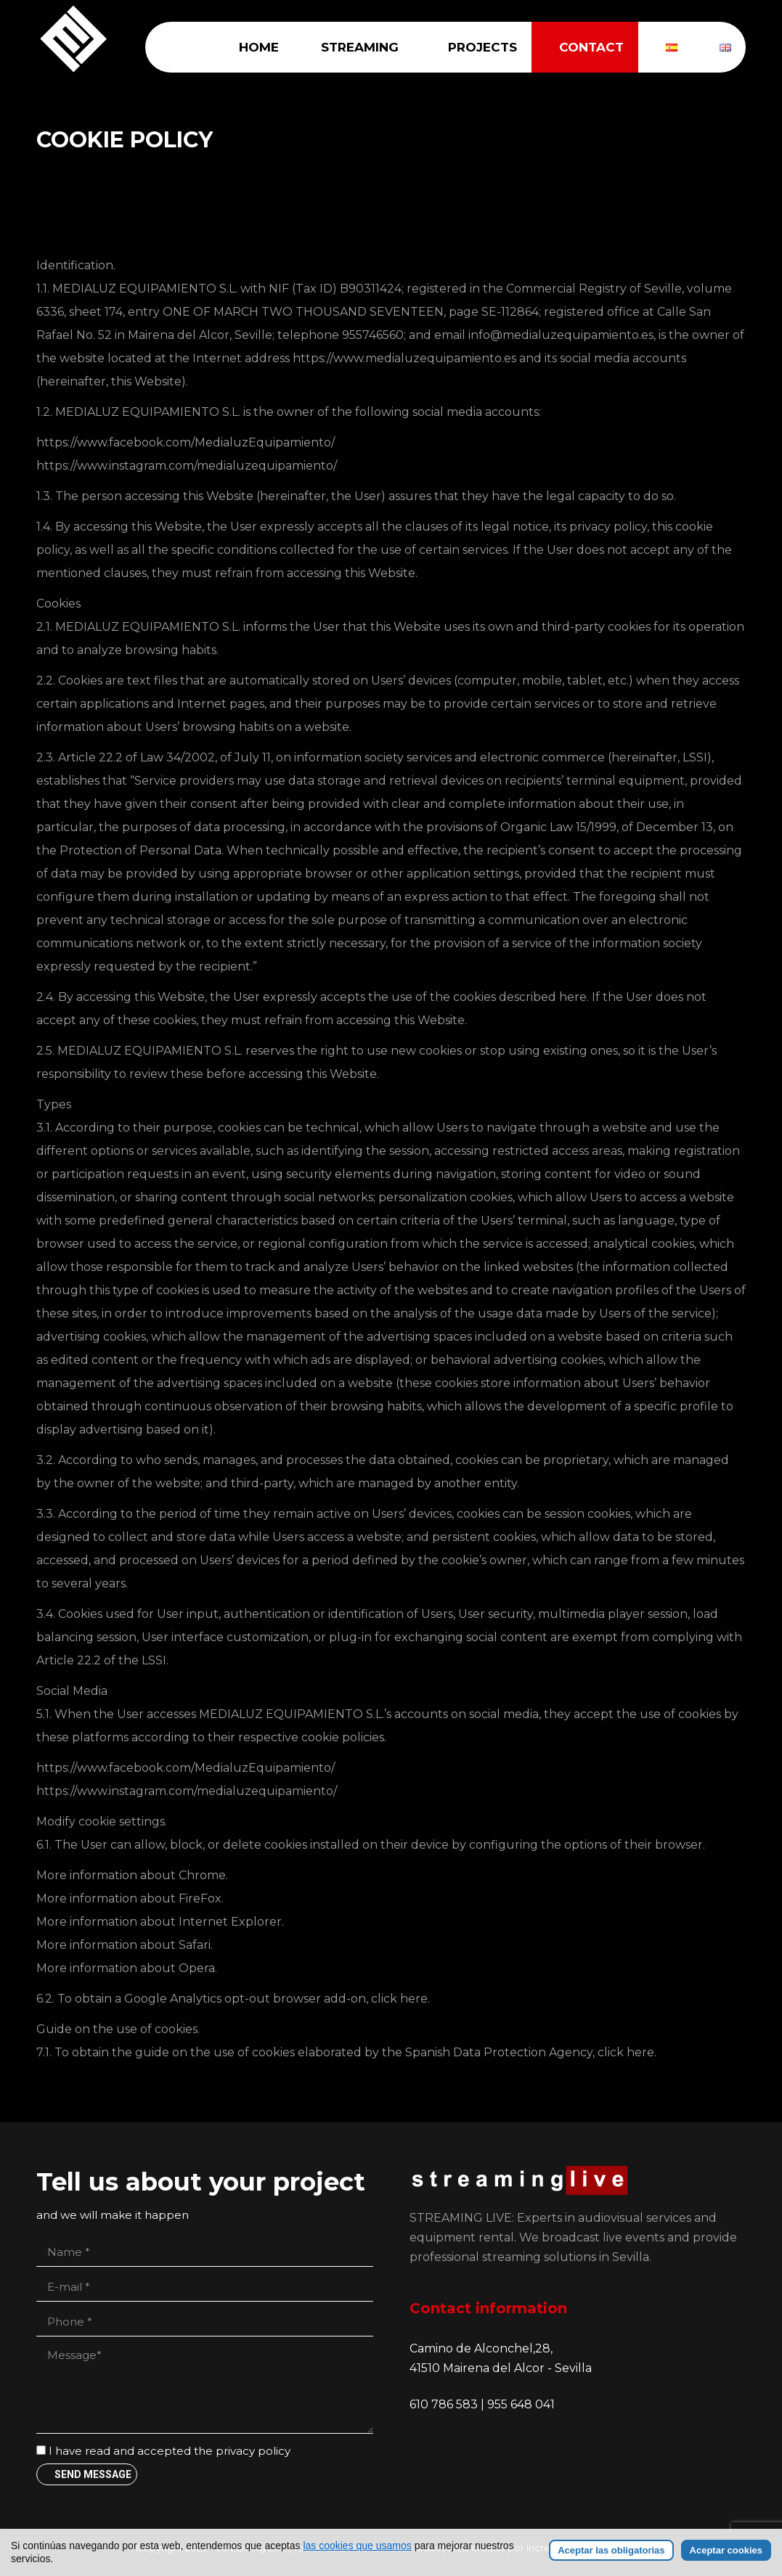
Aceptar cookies (726, 2550)
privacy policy (253, 2451)
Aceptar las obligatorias (611, 2550)
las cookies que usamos (357, 2545)
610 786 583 (445, 2404)
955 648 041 (521, 2404)
